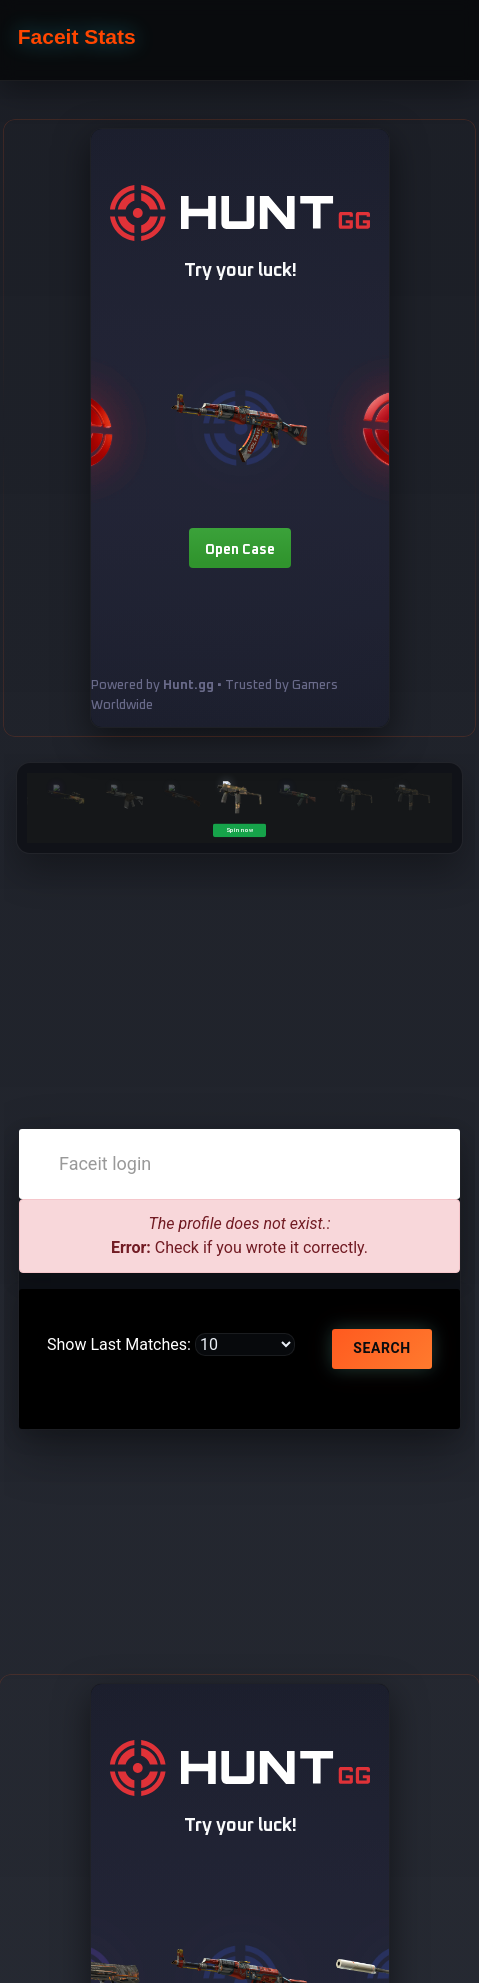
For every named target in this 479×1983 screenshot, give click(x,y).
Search (381, 1348)
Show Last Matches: (119, 1344)
